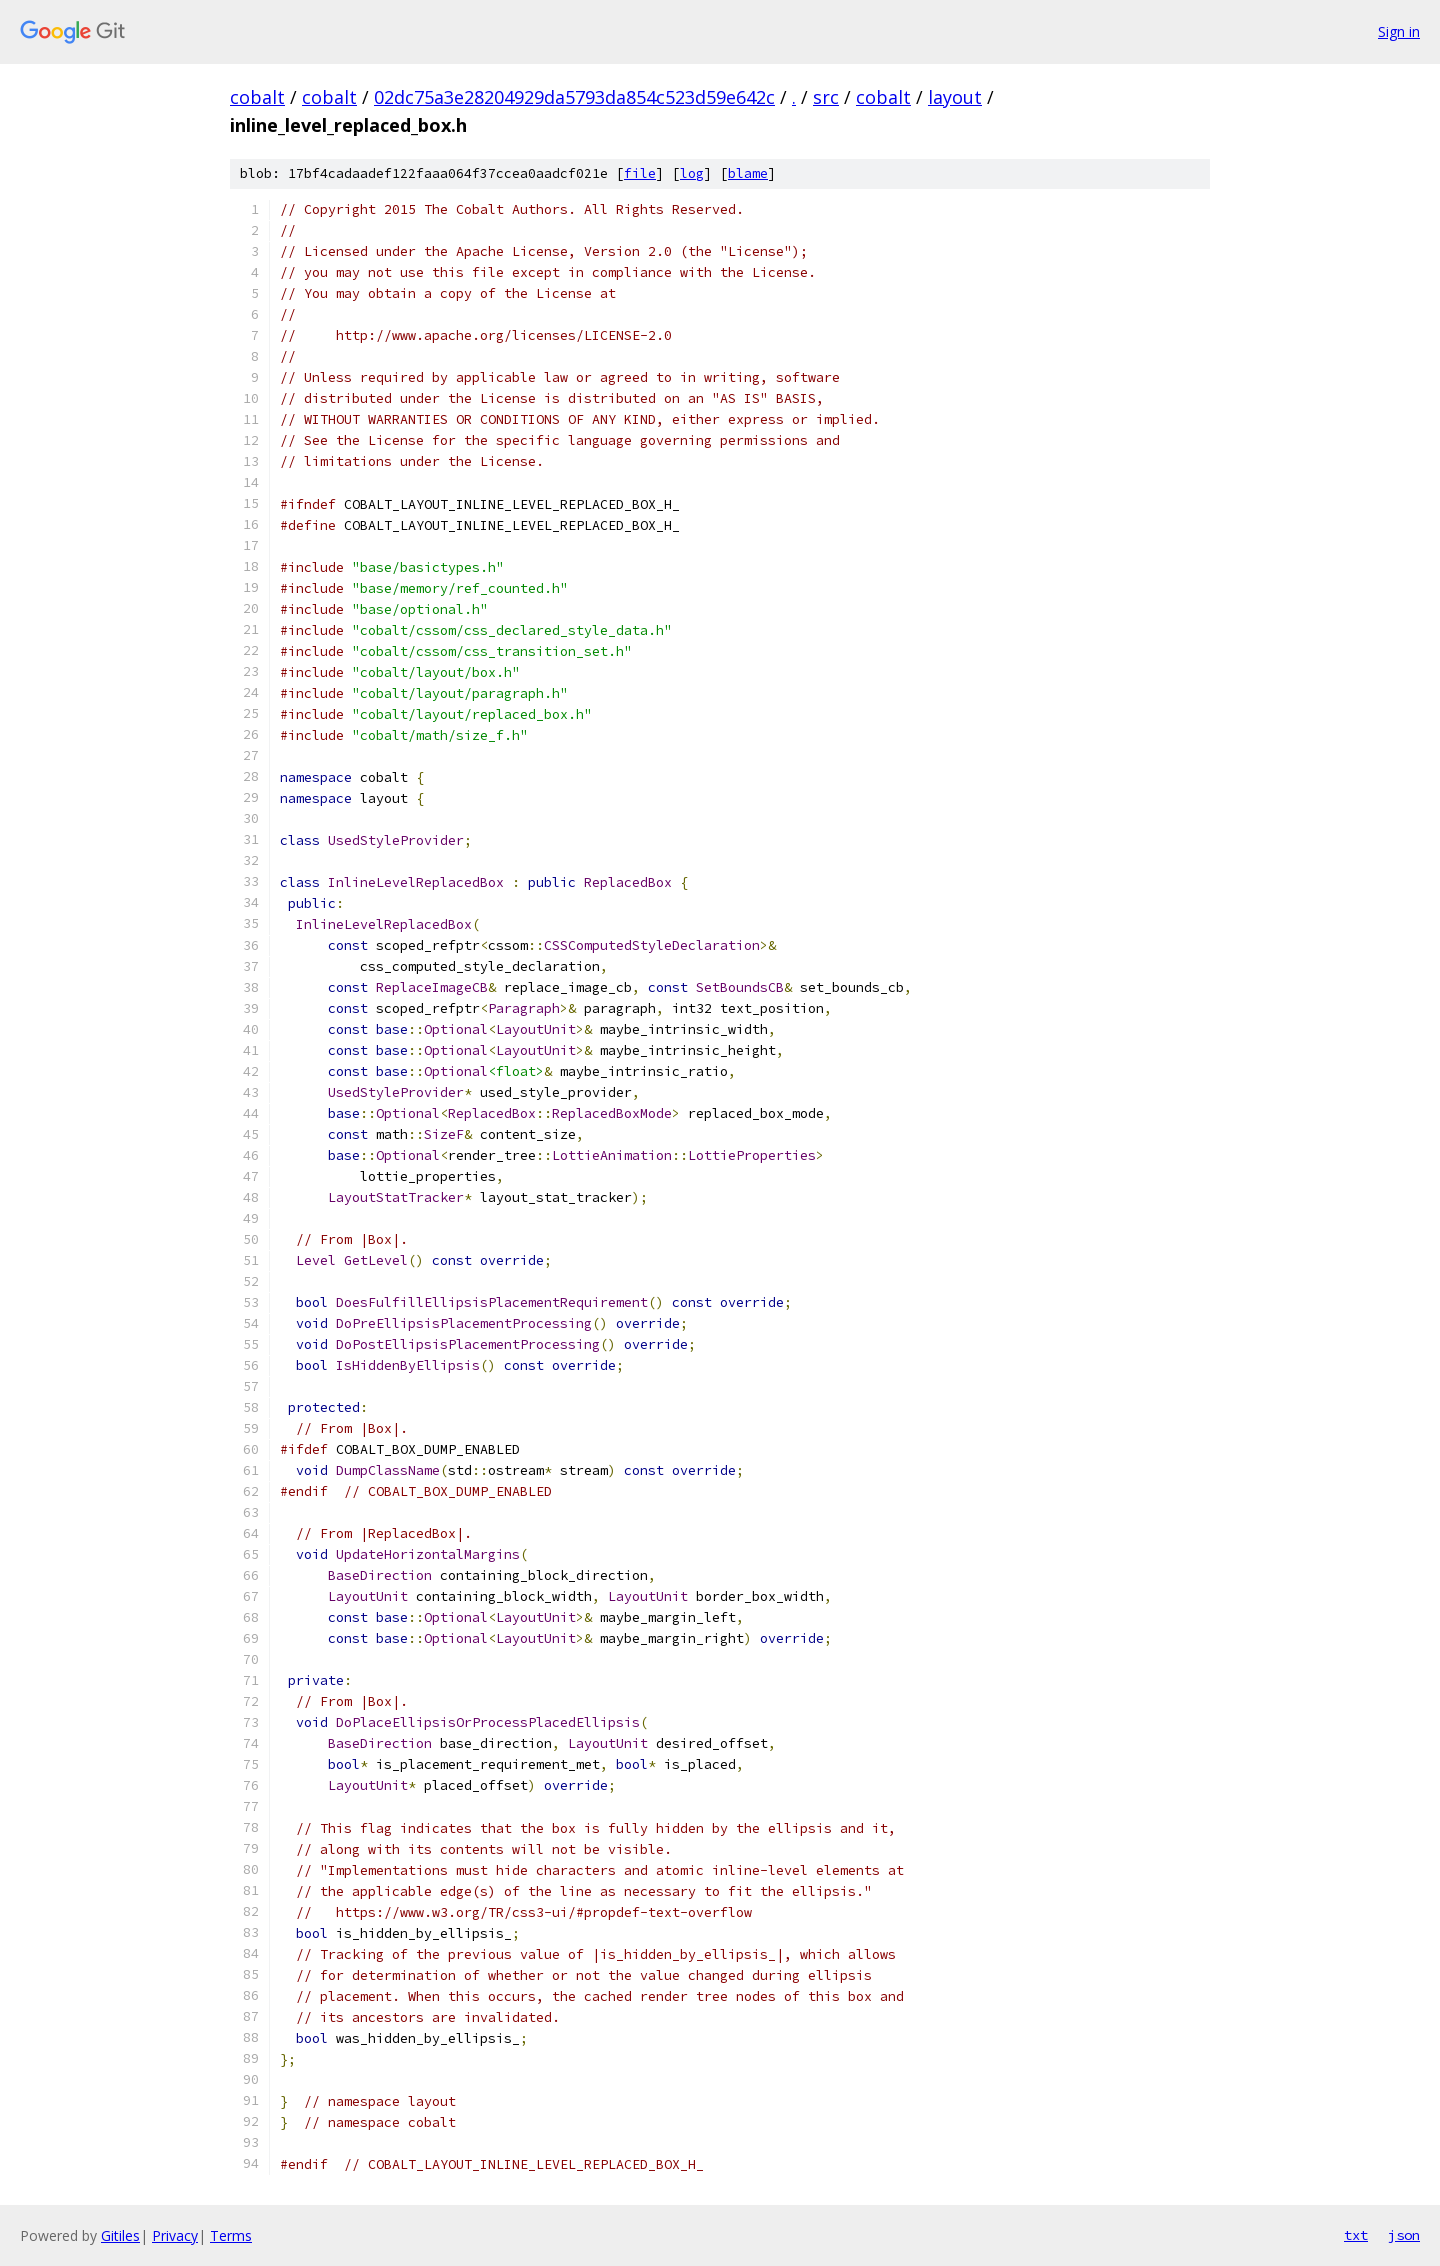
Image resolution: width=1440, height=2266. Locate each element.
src (826, 97)
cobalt (257, 97)
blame (748, 173)
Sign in (1399, 31)
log (692, 173)
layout (955, 97)
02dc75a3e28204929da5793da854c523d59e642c (574, 97)
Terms (231, 2235)
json (1404, 2235)
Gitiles (120, 2235)
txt (1356, 2235)
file (640, 173)
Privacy (175, 2235)
